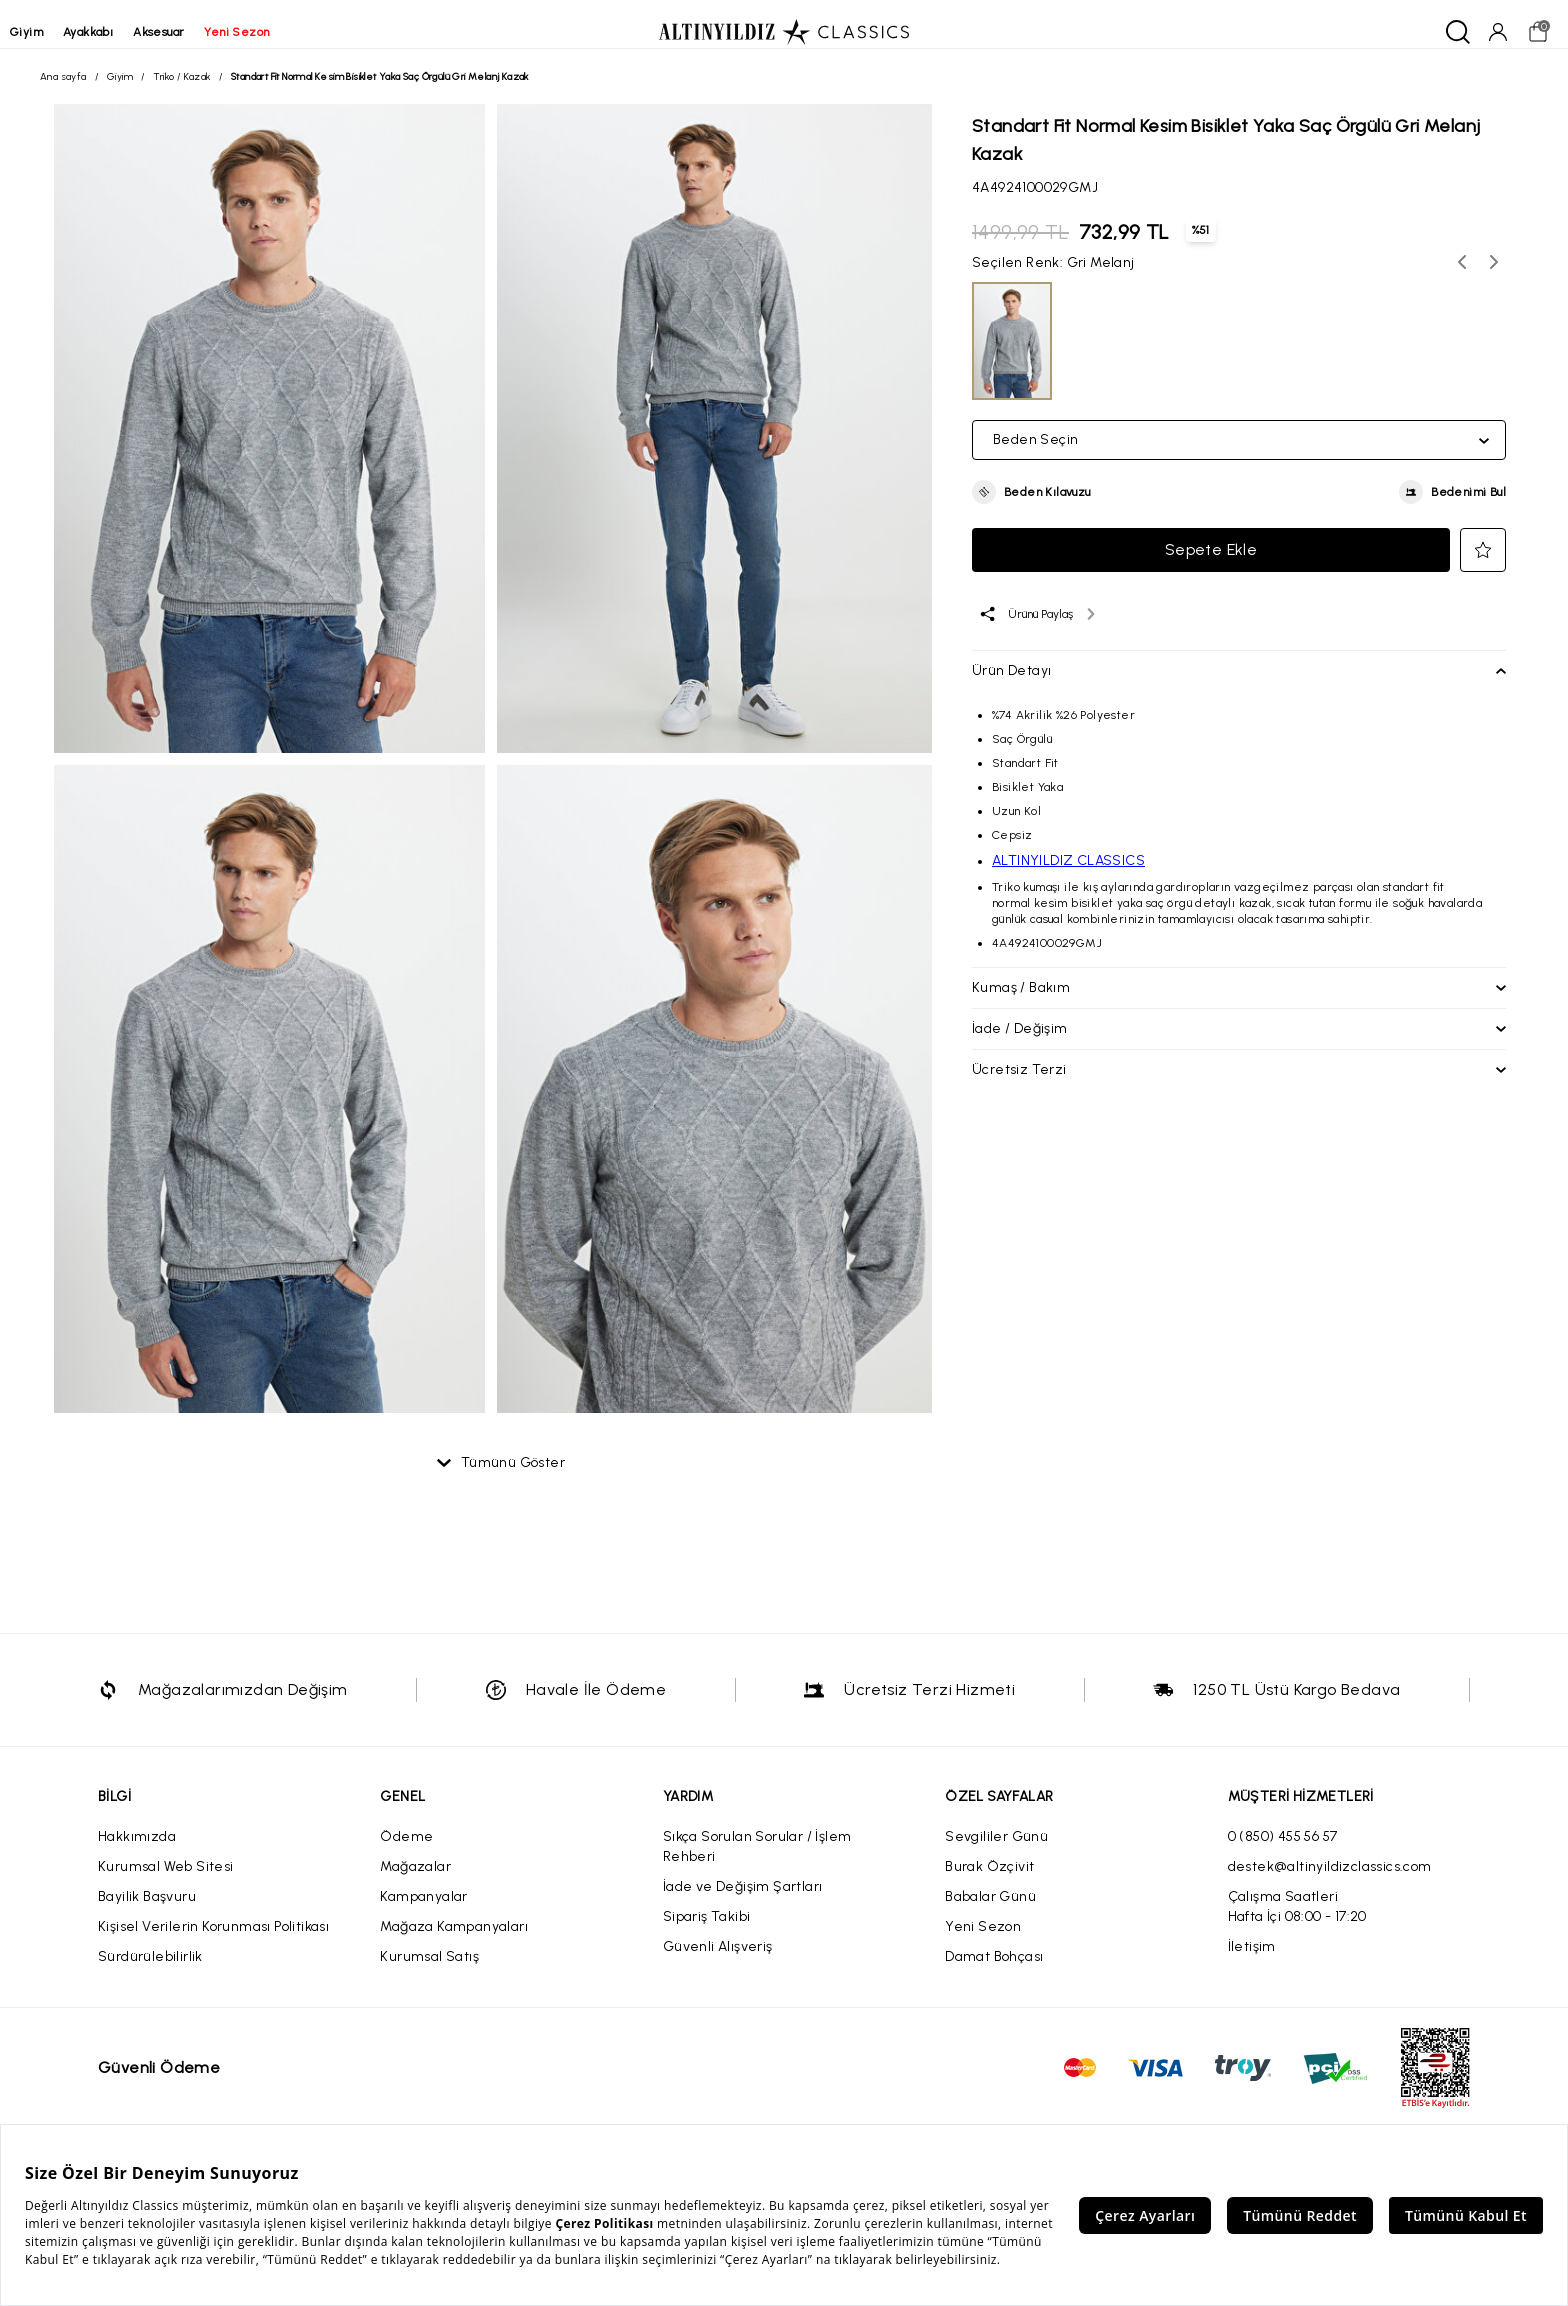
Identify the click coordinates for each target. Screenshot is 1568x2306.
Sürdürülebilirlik (150, 1972)
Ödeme (406, 1852)
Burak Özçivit (989, 1882)
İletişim (1252, 1962)
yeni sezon (266, 32)
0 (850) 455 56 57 (1283, 1852)
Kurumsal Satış (429, 1972)
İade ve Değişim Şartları (743, 1902)
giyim (56, 32)
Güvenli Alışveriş (718, 1962)
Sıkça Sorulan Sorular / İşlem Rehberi (757, 1862)
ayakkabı (118, 32)
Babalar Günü (990, 1912)
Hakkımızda (137, 1852)
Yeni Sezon (983, 1942)
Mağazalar (415, 1882)
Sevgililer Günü (996, 1852)
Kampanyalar (423, 1912)
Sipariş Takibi (707, 1932)
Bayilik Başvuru (147, 1912)
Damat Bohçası (994, 1972)
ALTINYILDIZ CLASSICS (1068, 868)
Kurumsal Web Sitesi (166, 1882)
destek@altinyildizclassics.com (1330, 1882)
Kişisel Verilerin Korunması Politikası (213, 1942)
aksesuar (188, 32)
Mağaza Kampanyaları (454, 1942)
